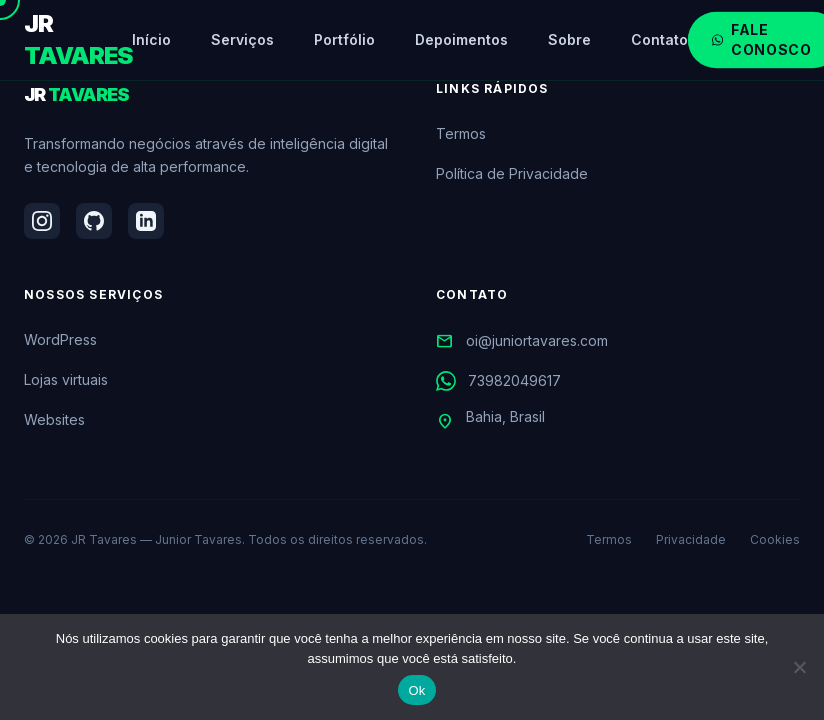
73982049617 (498, 381)
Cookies (775, 539)
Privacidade (691, 539)
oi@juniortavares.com (522, 341)
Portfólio (344, 39)
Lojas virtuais (66, 379)
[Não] (799, 667)
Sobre (569, 39)
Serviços (242, 39)
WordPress (60, 339)
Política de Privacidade (512, 173)
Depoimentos (461, 39)
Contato (659, 39)
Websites (54, 419)
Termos (461, 133)
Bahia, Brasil (490, 421)
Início (151, 39)
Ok (416, 690)
